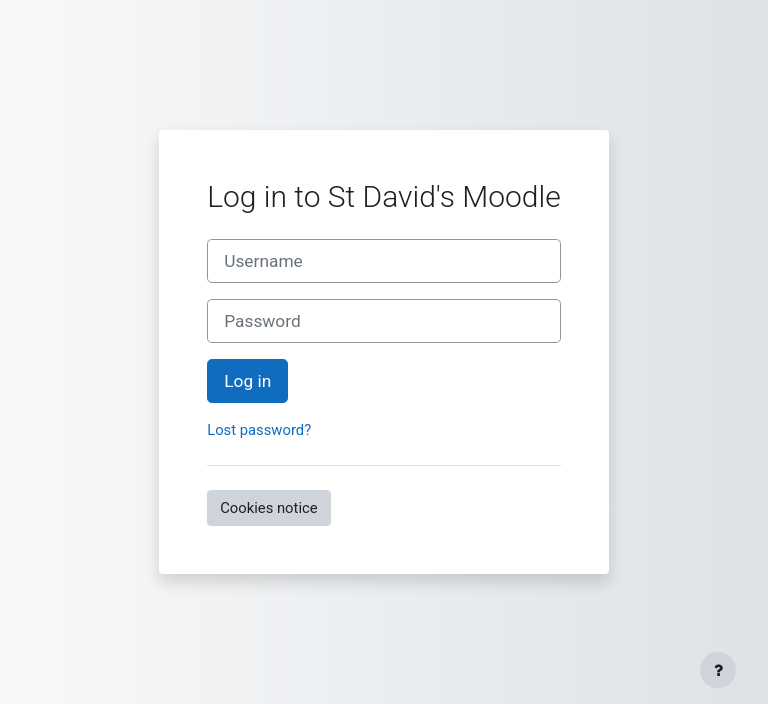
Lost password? (259, 430)
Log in (247, 381)
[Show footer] (718, 670)
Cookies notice (268, 508)
